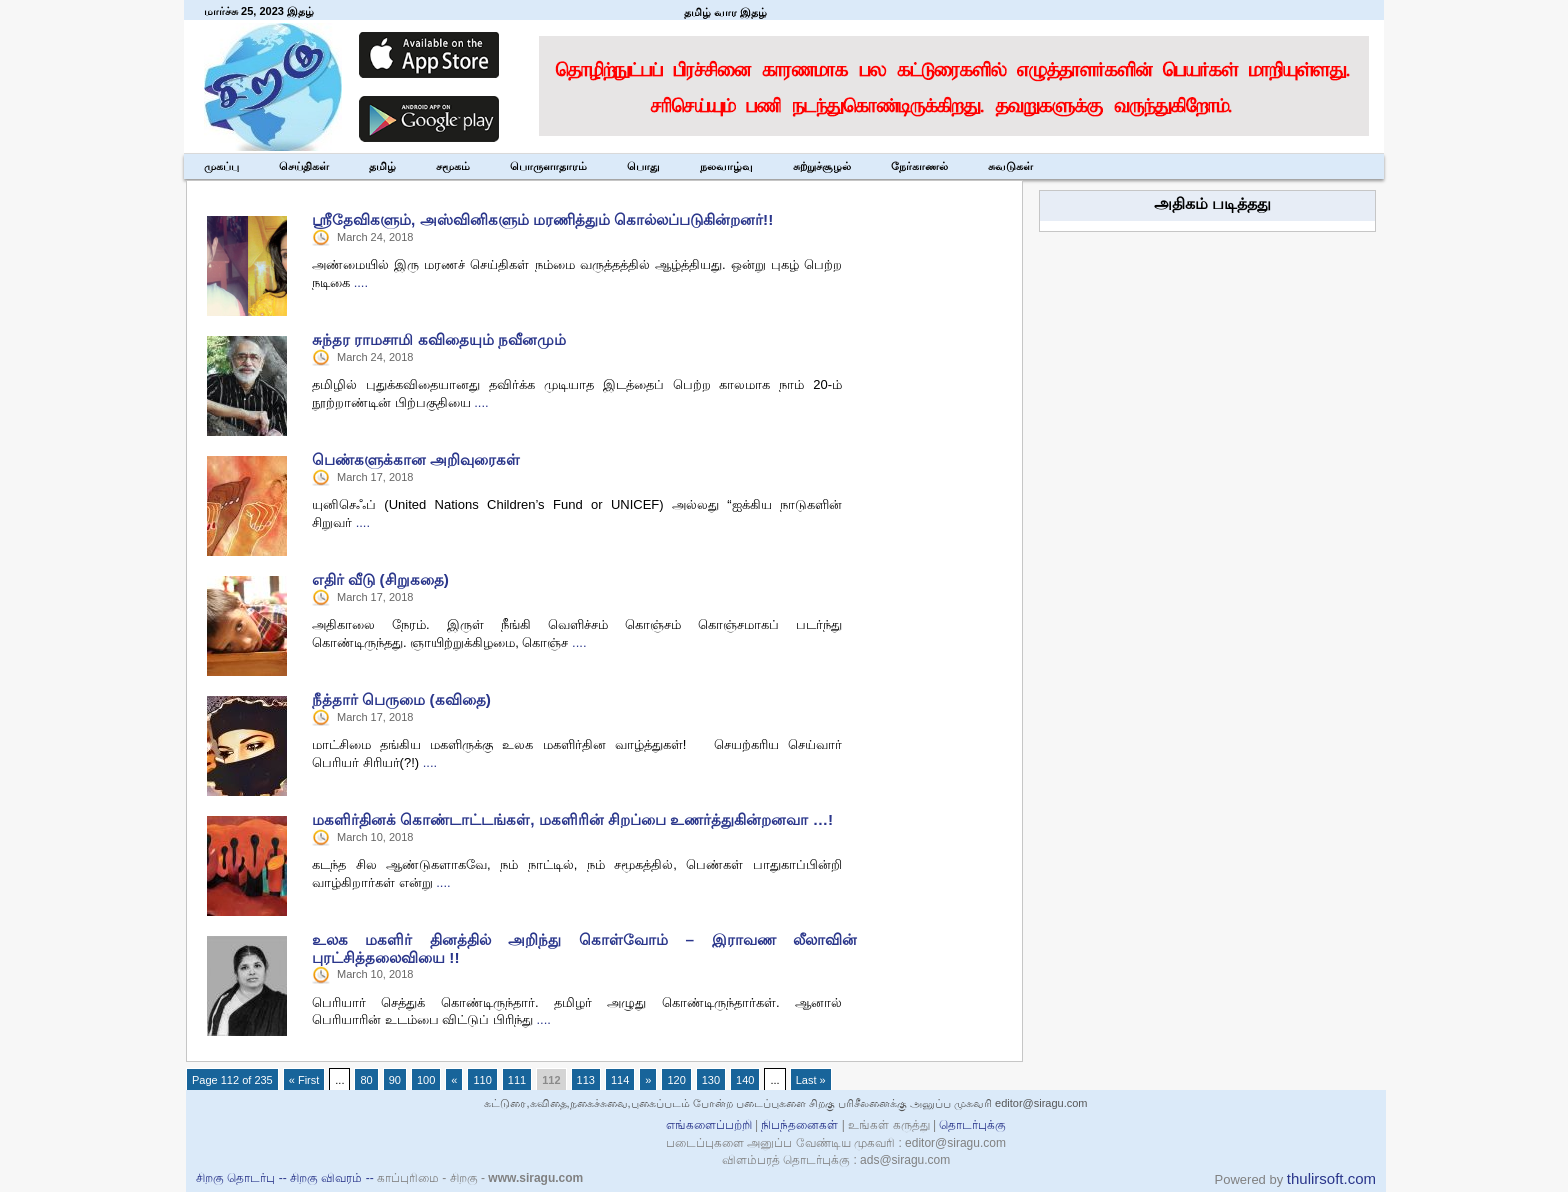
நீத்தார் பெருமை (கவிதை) (401, 699)
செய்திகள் (304, 166)
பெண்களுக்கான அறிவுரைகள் (416, 459)
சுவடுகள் (1010, 166)
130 (711, 1080)
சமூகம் (453, 166)
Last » (811, 1080)
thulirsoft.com (1331, 1178)
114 (620, 1080)
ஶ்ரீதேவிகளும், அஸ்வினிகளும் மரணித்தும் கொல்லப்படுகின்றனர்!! (542, 219)
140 (745, 1080)
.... (361, 282)
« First (304, 1080)
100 (426, 1080)
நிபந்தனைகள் (800, 1125)
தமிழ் (382, 166)
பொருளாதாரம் (548, 166)
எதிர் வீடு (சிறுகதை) (380, 579)
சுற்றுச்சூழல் (822, 166)
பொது (643, 166)
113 (586, 1080)
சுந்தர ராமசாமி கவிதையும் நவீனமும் (439, 339)
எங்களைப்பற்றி (709, 1125)
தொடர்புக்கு (972, 1125)
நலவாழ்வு (726, 166)
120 (676, 1080)
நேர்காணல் (919, 166)
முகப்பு (221, 166)
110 (482, 1080)
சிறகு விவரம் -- (333, 1178)
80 (366, 1080)
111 (517, 1080)
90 (395, 1080)
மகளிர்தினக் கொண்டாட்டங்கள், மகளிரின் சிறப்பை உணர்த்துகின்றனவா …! (572, 819)
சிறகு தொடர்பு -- (243, 1178)
